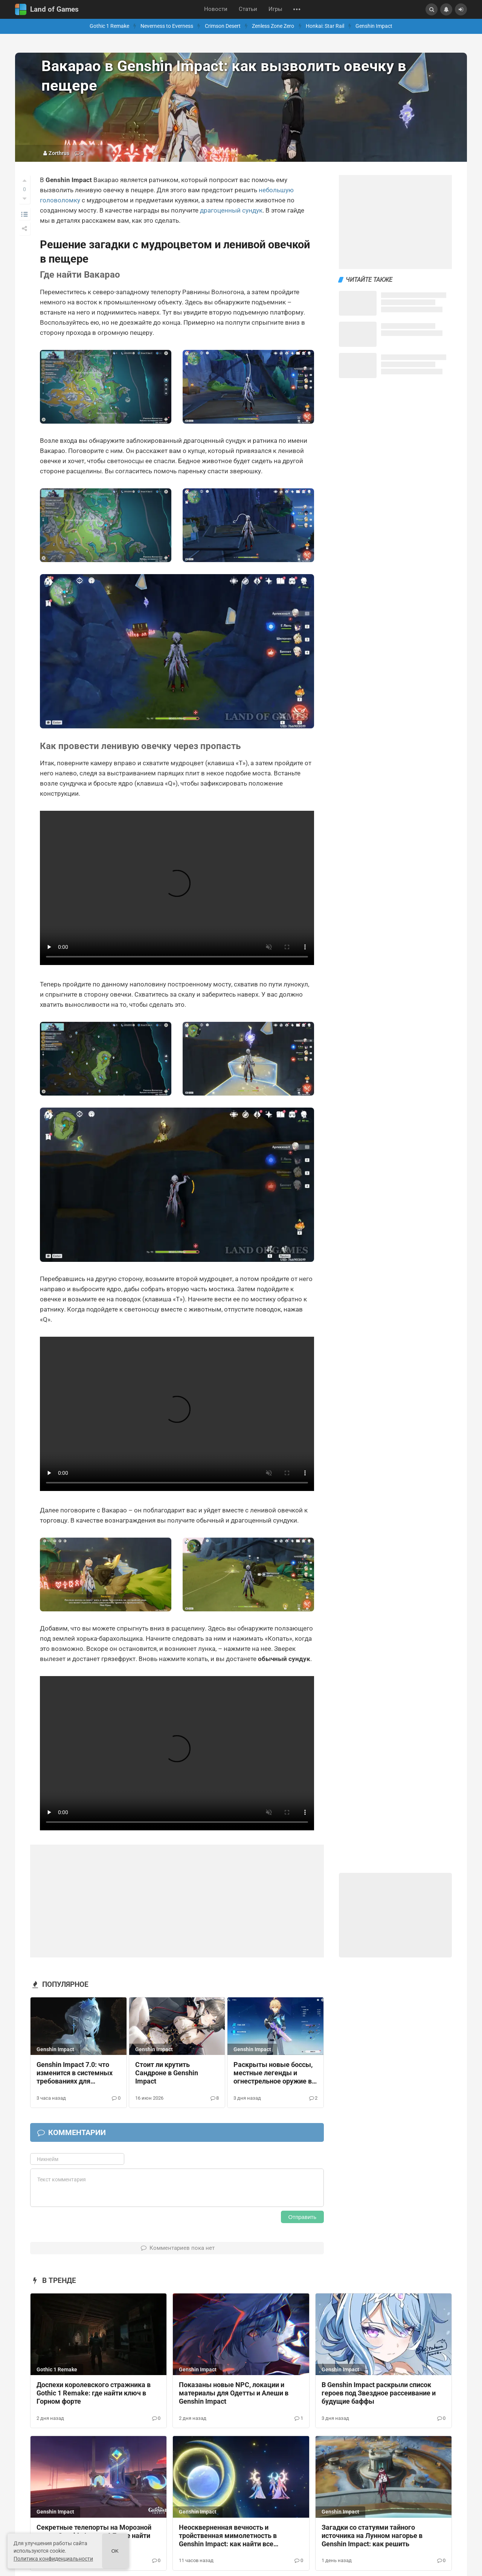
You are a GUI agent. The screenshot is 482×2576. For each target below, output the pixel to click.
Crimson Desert (223, 26)
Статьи (248, 9)
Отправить (302, 2217)
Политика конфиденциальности (53, 2559)
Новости (215, 9)
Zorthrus (59, 153)
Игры (275, 9)
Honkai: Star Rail (325, 26)
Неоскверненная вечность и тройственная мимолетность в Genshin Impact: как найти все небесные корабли (228, 2536)
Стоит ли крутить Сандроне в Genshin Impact (166, 2073)
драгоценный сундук (231, 210)
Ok (115, 2551)
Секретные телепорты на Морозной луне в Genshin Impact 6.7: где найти (94, 2532)
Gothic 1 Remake (109, 26)
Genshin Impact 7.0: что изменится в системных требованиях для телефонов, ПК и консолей (78, 2073)
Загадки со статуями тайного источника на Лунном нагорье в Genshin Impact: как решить (372, 2536)
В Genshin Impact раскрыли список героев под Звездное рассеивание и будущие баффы (379, 2393)
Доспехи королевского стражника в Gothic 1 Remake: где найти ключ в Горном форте (94, 2393)
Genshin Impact (373, 26)
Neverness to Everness (166, 26)
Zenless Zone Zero (273, 26)
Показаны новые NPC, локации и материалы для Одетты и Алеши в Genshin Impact (233, 2393)
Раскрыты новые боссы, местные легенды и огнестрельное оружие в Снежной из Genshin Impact (273, 2073)
